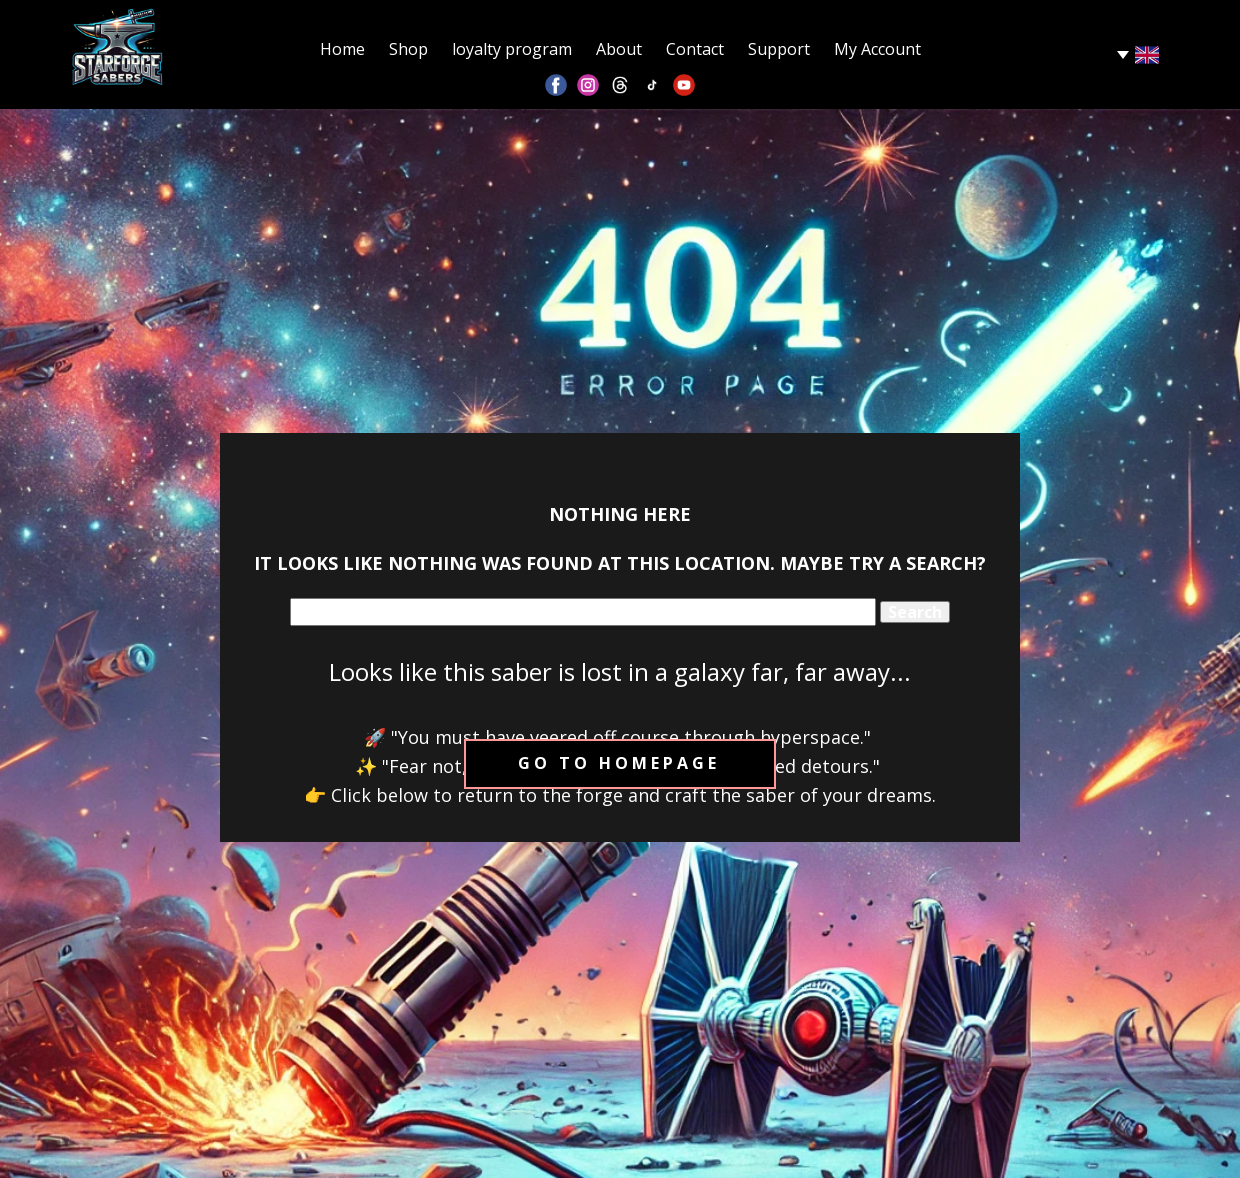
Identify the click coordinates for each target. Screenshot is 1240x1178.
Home (342, 49)
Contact (695, 49)
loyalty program (512, 49)
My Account (877, 49)
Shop (408, 49)
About (619, 49)
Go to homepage (619, 763)
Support (779, 49)
